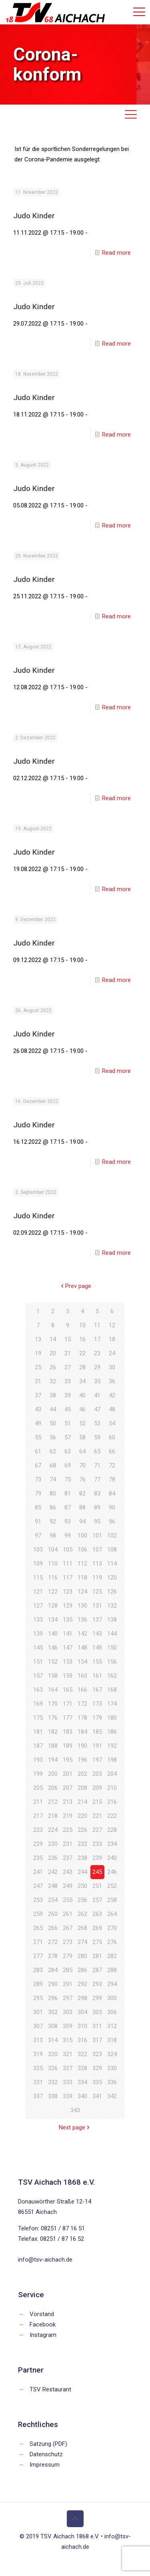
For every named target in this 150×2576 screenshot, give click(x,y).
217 (38, 1815)
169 (38, 1703)
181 (38, 1731)
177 (67, 1717)
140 (53, 1633)
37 (38, 1395)
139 (38, 1633)
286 (82, 1970)
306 (112, 2012)
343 (75, 2110)
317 (97, 2040)
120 (112, 1577)
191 (97, 1745)
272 (53, 1942)
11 (97, 1325)
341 (97, 2096)
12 (112, 1325)
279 (67, 1956)
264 (112, 1914)
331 (38, 2082)
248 (53, 1886)
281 (97, 1956)
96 (112, 1521)
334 (82, 2082)
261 (67, 1914)
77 (97, 1479)
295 (38, 1998)
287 (97, 1970)
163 (38, 1689)
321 (67, 2054)
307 (38, 2026)
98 (53, 1535)
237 (67, 1858)
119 (97, 1577)
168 (112, 1689)
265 (38, 1928)
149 (97, 1647)
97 (38, 1535)
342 (112, 2096)
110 (53, 1563)
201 (67, 1773)
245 (97, 1872)
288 (112, 1970)
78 (112, 1479)
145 (38, 1647)
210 (112, 1787)
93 (67, 1521)
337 (38, 2096)
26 (53, 1367)
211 (38, 1801)
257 (97, 1900)
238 (82, 1858)
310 (82, 2026)
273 (67, 1942)
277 (38, 1956)
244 (82, 1872)
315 (67, 2040)
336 (112, 2082)
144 (112, 1633)
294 (112, 1984)
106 (82, 1549)
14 (53, 1339)
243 (67, 1872)
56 (53, 1437)
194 (53, 1759)
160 (82, 1675)
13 (38, 1339)
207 (67, 1787)
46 (82, 1409)
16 (82, 1339)
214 (82, 1801)
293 (97, 1984)
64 (82, 1451)
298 (82, 1998)
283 (38, 1970)
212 (53, 1801)
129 (67, 1605)
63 (67, 1451)
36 (112, 1381)
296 (53, 1998)
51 (67, 1423)
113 (97, 1563)
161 (97, 1675)
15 (67, 1339)
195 (67, 1759)
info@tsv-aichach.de (45, 2259)
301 (38, 2012)
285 (67, 1970)
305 (97, 2012)
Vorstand (42, 2314)
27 (67, 1367)
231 (67, 1843)
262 (82, 1914)
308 (53, 2026)
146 (53, 1647)
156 (112, 1661)
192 (112, 1745)
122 (53, 1591)
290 (53, 1984)
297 (67, 1998)
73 (38, 1479)
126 (112, 1591)
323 (97, 2054)
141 (67, 1633)
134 (53, 1619)
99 (67, 1535)
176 (53, 1717)
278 (53, 1956)
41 (97, 1395)
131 (97, 1605)
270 (112, 1928)
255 (67, 1900)
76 (82, 1479)
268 (82, 1928)
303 (67, 2012)
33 (67, 1381)
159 (67, 1675)
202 (82, 1773)
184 (82, 1731)
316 (82, 2040)
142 (82, 1633)
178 (82, 1717)
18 (112, 1339)
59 (97, 1437)
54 (112, 1423)
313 (38, 2040)
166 (82, 1689)
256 (82, 1900)
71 (97, 1465)
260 (53, 1914)
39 (67, 1395)
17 (97, 1339)
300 (112, 1998)
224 (53, 1829)
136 (82, 1619)
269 (97, 1928)
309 (67, 2026)
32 (53, 1381)
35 (97, 1381)
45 (67, 1409)
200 (53, 1773)
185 (97, 1731)
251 (97, 1886)
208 (82, 1787)
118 (82, 1577)
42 (112, 1395)
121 (38, 1591)
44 (53, 1409)
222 (112, 1815)
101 (97, 1535)
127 (38, 1605)
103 (38, 1549)
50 (53, 1423)
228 (112, 1829)
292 (82, 1984)
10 (82, 1325)
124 (82, 1591)
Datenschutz (46, 2454)
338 (53, 2096)
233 (97, 1843)
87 (67, 1507)
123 (67, 1591)
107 (97, 1549)
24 (112, 1353)
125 (97, 1591)
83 (97, 1493)
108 (112, 1549)
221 (97, 1815)
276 (112, 1942)
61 (38, 1451)
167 (97, 1689)
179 (97, 1717)
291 (67, 1984)
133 (38, 1619)
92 (53, 1521)
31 (38, 1381)
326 (53, 2068)
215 (97, 1801)
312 (112, 2026)
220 (82, 1815)
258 (112, 1900)
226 (82, 1829)
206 (53, 1787)
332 (53, 2082)
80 (53, 1493)
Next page (75, 2127)
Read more (116, 252)
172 (82, 1703)
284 (53, 1970)
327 (67, 2068)
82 (82, 1493)
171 (67, 1703)
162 (112, 1675)
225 (67, 1829)
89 (97, 1507)
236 (53, 1858)
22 (82, 1353)
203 (97, 1773)
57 (67, 1437)
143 (97, 1633)
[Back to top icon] (75, 2518)
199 (38, 1773)
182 (53, 1731)
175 (38, 1717)
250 (82, 1886)
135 (67, 1619)
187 (38, 1745)
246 (112, 1872)
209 (97, 1787)
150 (112, 1647)
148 (82, 1647)
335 (97, 2082)
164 (53, 1689)
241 (38, 1872)
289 (38, 1984)
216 (112, 1801)
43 (38, 1409)
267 (67, 1928)
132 (112, 1605)
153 (67, 1661)
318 (112, 2040)
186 (112, 1731)
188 (53, 1745)
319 (38, 2054)
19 (38, 1353)
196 (82, 1759)
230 (53, 1843)
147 (67, 1647)
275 (97, 1942)
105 (67, 1549)
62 (53, 1451)
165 (67, 1689)
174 (112, 1703)
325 (38, 2068)
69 (67, 1465)
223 (38, 1829)
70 (82, 1465)
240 (112, 1858)
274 (82, 1942)
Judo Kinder (34, 215)
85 (38, 1507)
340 (82, 2096)
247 (38, 1886)
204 (112, 1773)
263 (97, 1914)
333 (67, 2082)
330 (112, 2068)
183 (67, 1731)
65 (97, 1451)
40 (82, 1395)
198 (112, 1759)
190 (82, 1745)
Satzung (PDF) (48, 2443)
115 (38, 1577)
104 (53, 1549)
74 (53, 1479)
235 (38, 1858)
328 (82, 2068)
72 (112, 1465)
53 (97, 1423)
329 (97, 2068)
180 (112, 1717)
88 (82, 1507)
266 (53, 1928)
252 (112, 1886)
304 (82, 2012)
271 (38, 1942)
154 (82, 1661)
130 (82, 1605)
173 (97, 1703)
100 (82, 1535)
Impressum (45, 2464)
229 (38, 1843)
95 (97, 1521)
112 (82, 1563)
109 (38, 1563)
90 (112, 1507)
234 (112, 1843)
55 (38, 1437)
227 (97, 1829)
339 (67, 2096)
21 (67, 1353)
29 (97, 1367)
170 (53, 1703)
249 (67, 1886)
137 (97, 1619)
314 (53, 2040)
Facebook (43, 2324)
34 (82, 1381)
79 (38, 1493)
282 (112, 1956)
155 (97, 1661)
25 (38, 1367)
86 (53, 1507)
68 (53, 1465)
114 (112, 1563)
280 (82, 1956)
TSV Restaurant (50, 2389)
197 (97, 1759)
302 (53, 2012)
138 (112, 1619)
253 (38, 1900)
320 (53, 2054)
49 (38, 1423)
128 (53, 1605)
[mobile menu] (139, 12)
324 (112, 2054)
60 (112, 1437)
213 (67, 1801)
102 (112, 1535)
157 (38, 1675)
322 (82, 2054)
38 (53, 1395)
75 (67, 1479)
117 (67, 1577)
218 (53, 1815)
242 (53, 1872)
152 (53, 1661)
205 (38, 1787)
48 (112, 1409)
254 (53, 1900)
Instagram (43, 2335)
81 (67, 1493)
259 (38, 1914)
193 (38, 1759)
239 (97, 1858)
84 (112, 1493)
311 (97, 2026)
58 (82, 1437)
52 (82, 1423)
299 (97, 1998)
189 (67, 1745)
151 (38, 1661)
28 (82, 1367)
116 (53, 1577)
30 (112, 1367)
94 (82, 1521)
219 (67, 1815)
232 (82, 1843)
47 (97, 1409)
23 (97, 1353)
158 (53, 1675)
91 (38, 1521)
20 (53, 1353)
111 (67, 1563)
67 (38, 1465)
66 (112, 1451)
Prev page (75, 1286)
